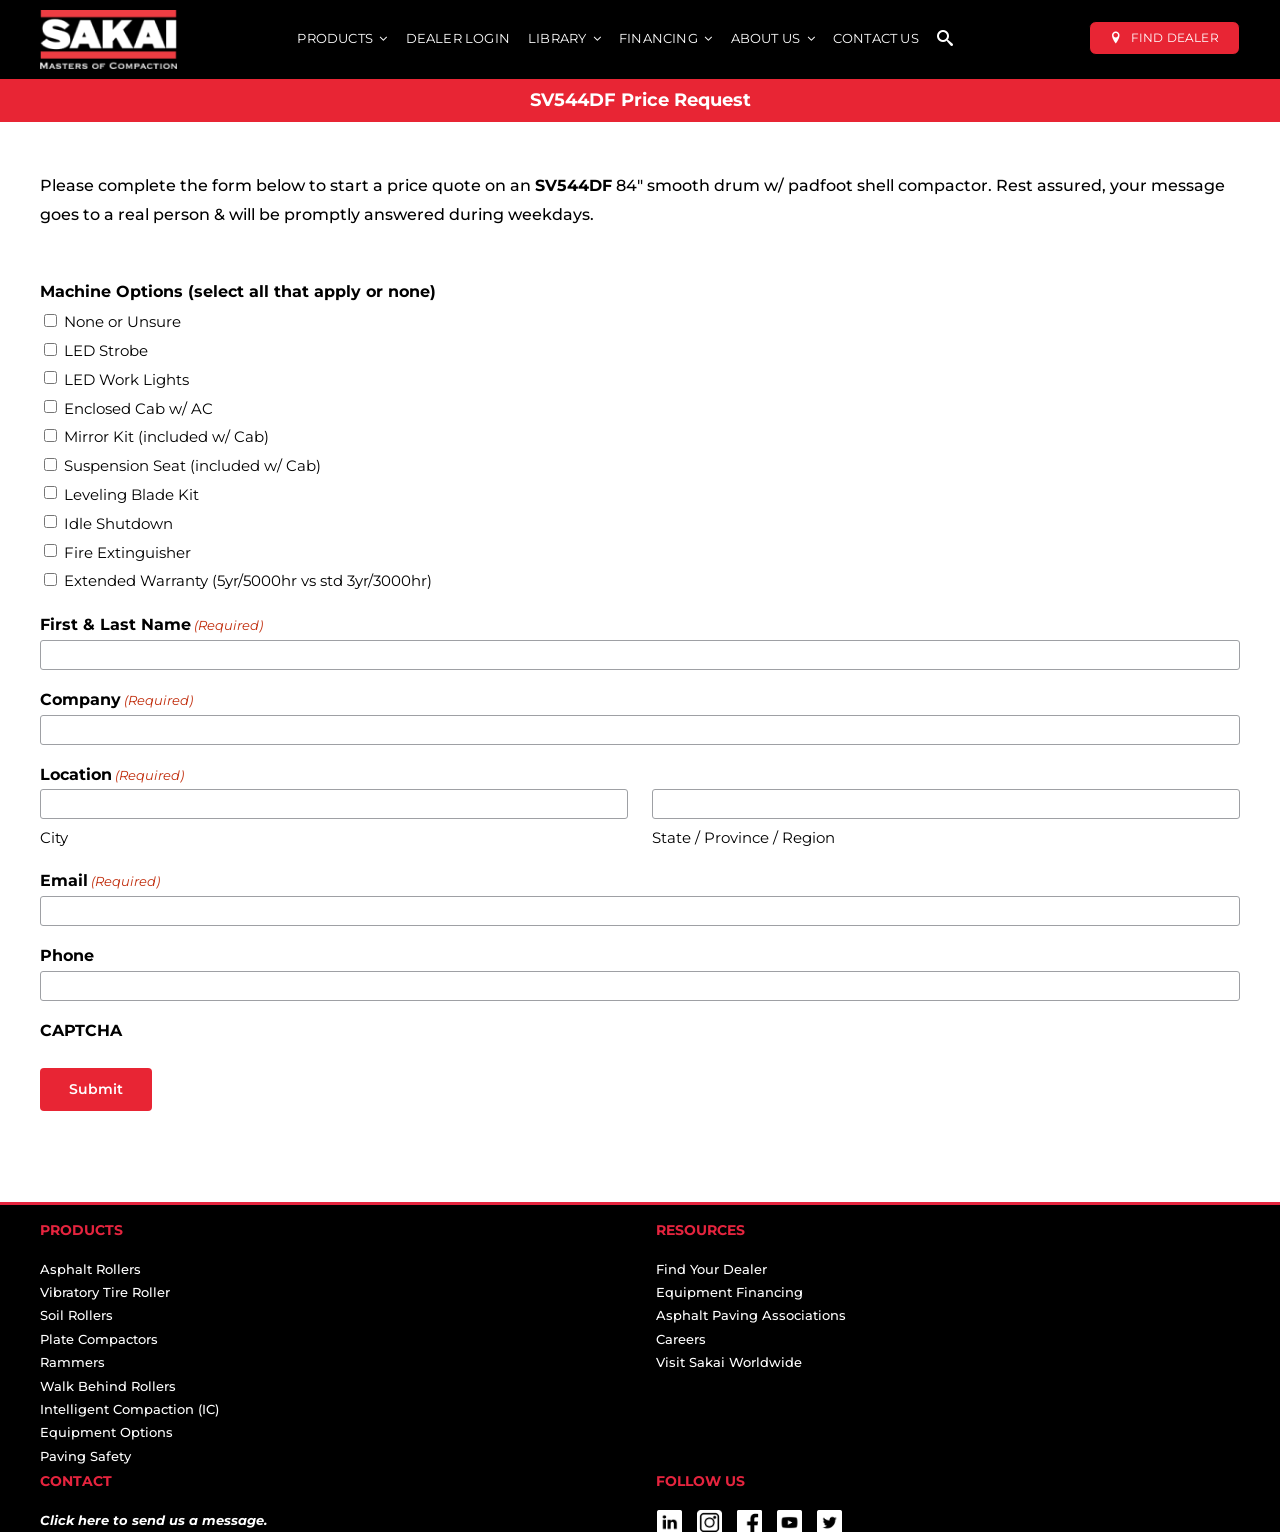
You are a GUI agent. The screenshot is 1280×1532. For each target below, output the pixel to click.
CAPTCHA (81, 1030)
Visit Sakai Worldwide (729, 1362)
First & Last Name (151, 625)
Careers (681, 1339)
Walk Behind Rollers (108, 1386)
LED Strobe (106, 350)
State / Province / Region (743, 837)
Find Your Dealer (711, 1269)
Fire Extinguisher (127, 552)
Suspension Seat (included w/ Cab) (192, 465)
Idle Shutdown (118, 523)
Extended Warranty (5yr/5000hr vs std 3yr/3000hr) (248, 580)
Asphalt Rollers (90, 1269)
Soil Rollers (76, 1315)
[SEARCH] (945, 39)
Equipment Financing (729, 1292)
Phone (67, 955)
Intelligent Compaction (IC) (129, 1409)
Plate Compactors (99, 1339)
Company (116, 700)
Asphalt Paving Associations (751, 1315)
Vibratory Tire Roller (105, 1292)
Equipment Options (106, 1432)
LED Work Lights (126, 379)
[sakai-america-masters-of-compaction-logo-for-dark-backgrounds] (108, 17)
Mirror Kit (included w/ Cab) (166, 436)
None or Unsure (122, 321)
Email (100, 881)
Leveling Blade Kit (131, 494)
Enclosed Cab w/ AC (138, 408)
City (54, 837)
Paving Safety (85, 1456)
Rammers (72, 1362)
